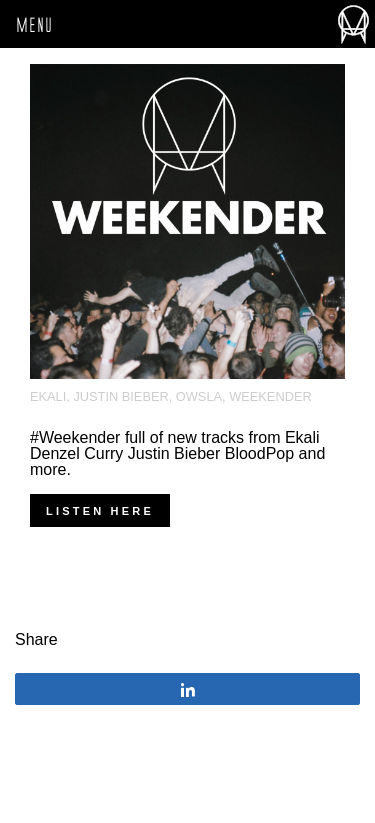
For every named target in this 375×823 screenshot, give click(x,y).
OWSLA (199, 396)
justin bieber (120, 396)
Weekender (270, 396)
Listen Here (100, 511)
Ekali (48, 396)
